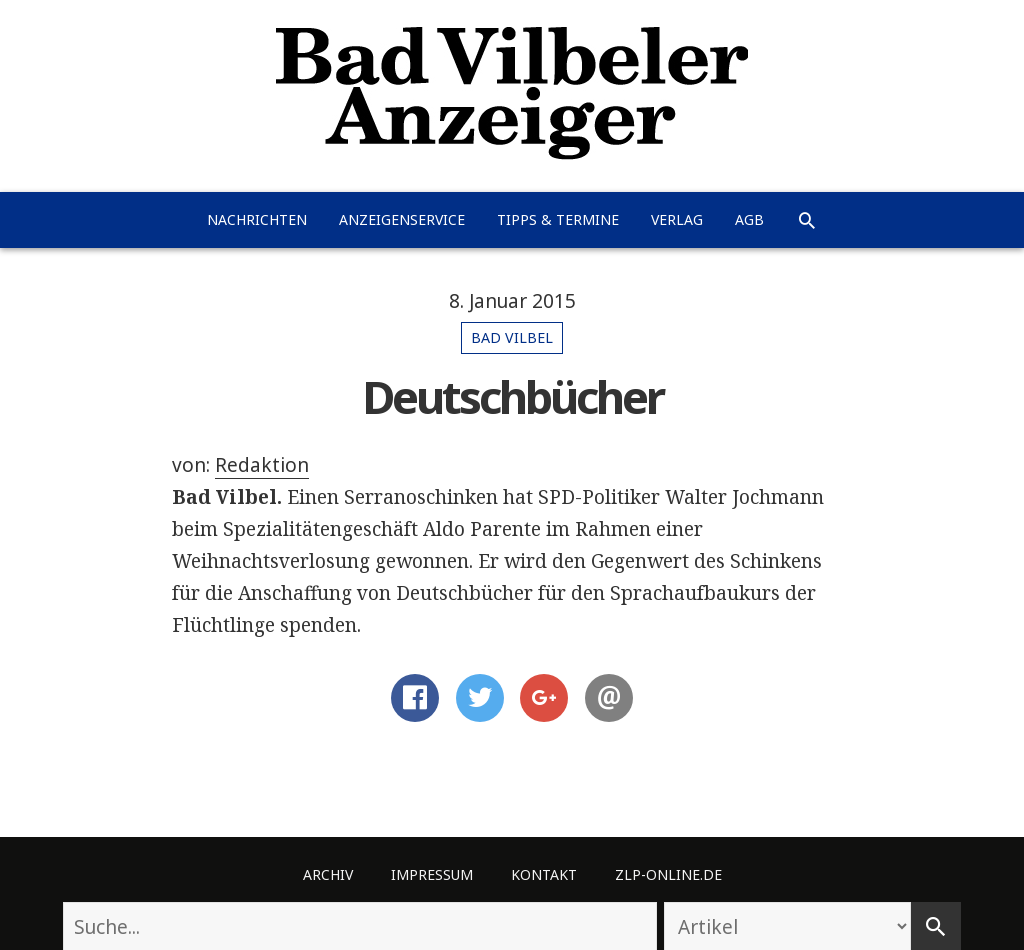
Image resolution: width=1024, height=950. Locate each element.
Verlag (677, 219)
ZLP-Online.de (668, 874)
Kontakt (544, 874)
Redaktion (262, 465)
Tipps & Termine (558, 219)
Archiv (328, 874)
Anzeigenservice (402, 219)
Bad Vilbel (512, 337)
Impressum (432, 874)
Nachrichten (257, 219)
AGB (749, 219)
